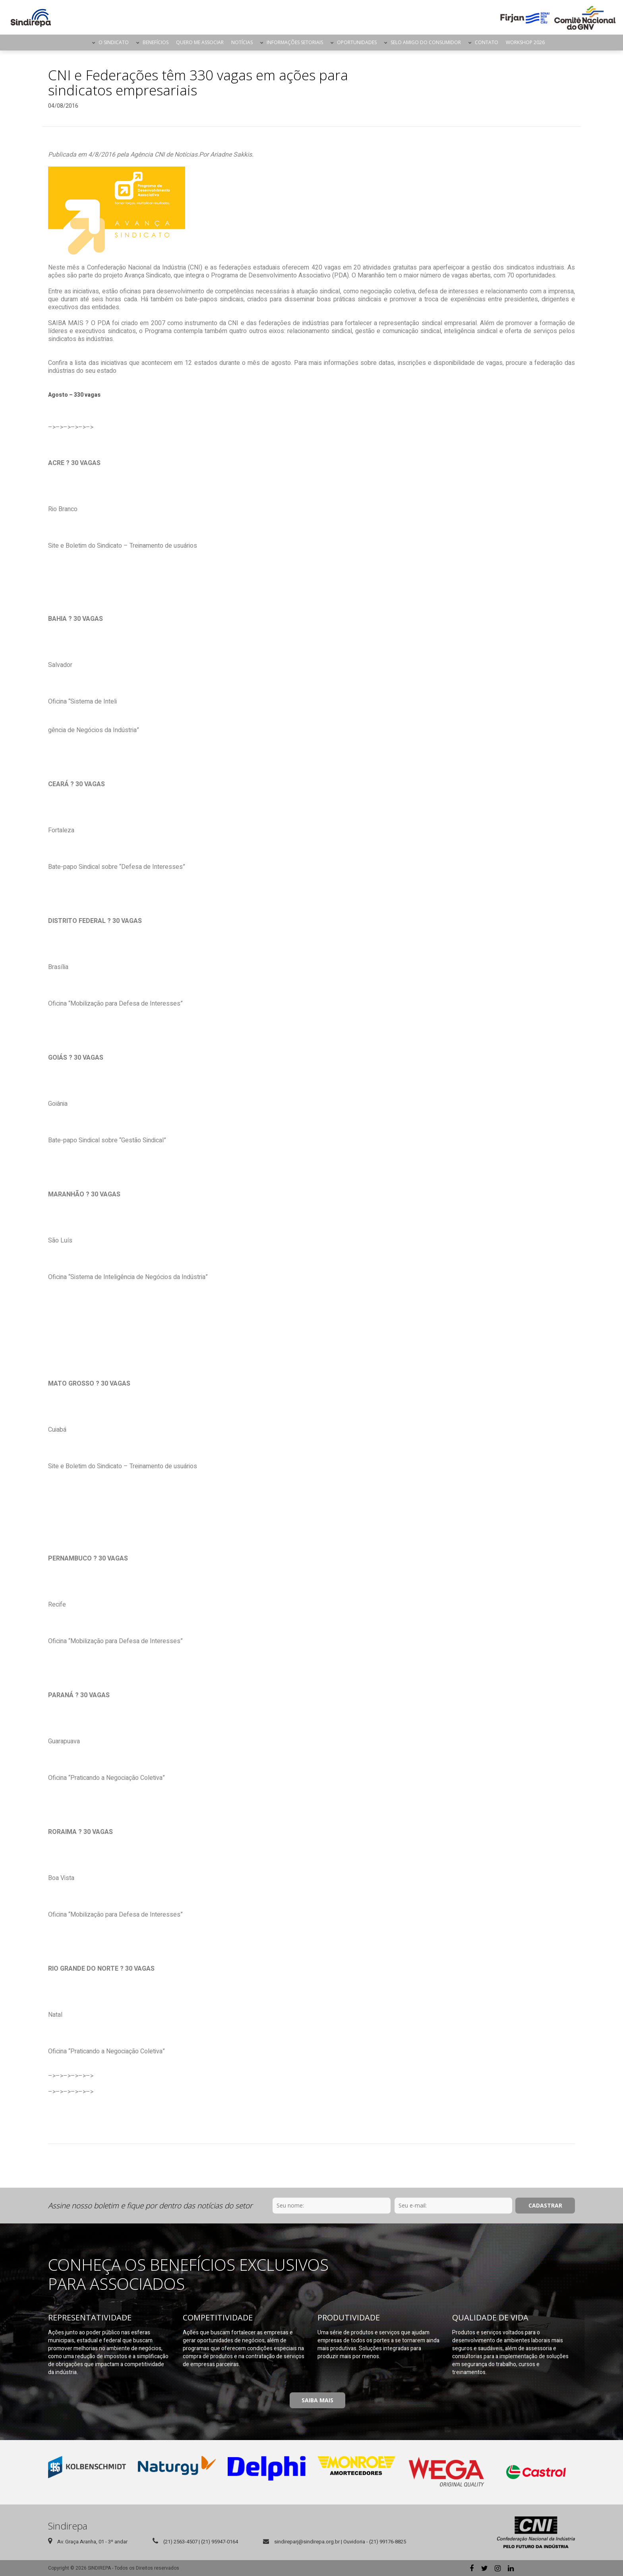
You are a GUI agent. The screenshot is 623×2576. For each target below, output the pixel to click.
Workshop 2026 (525, 42)
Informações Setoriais (295, 42)
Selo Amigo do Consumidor (426, 42)
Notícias (242, 42)
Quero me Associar (200, 42)
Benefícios (155, 42)
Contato (486, 42)
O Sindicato (114, 42)
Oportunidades (357, 42)
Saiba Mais (317, 2400)
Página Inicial (81, 42)
